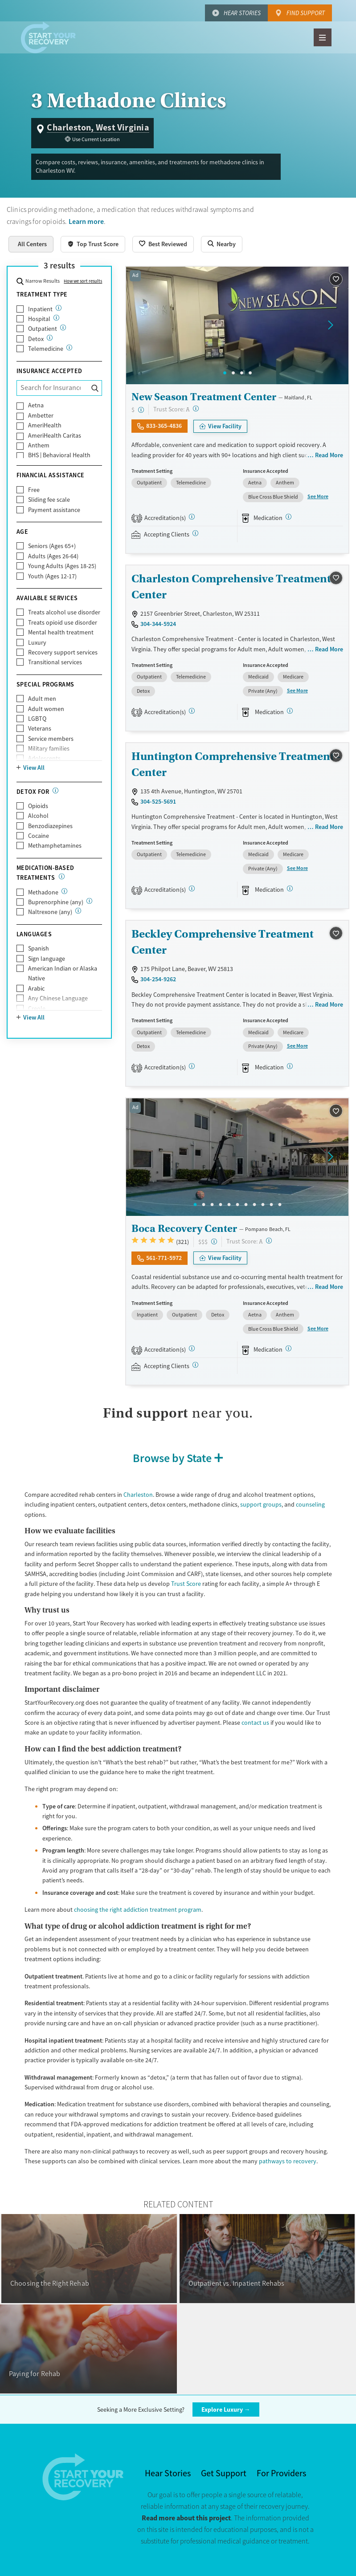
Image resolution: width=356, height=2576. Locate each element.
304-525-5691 (158, 801)
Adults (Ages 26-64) (53, 556)
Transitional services (55, 662)
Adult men (42, 699)
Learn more (86, 221)
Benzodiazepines (50, 826)
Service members (51, 739)
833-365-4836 (164, 426)
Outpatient (42, 329)
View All (34, 768)
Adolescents (44, 758)
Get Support (223, 2473)
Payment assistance (54, 510)
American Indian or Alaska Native (62, 973)
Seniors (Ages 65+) (52, 546)
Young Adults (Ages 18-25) (62, 566)
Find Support (305, 13)
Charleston (138, 1495)
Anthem (38, 445)
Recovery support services (63, 652)
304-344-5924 (158, 624)
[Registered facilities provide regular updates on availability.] (195, 533)
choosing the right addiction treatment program (137, 1910)
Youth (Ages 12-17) (52, 576)
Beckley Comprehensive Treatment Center (222, 942)
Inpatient (40, 309)
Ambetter (40, 415)
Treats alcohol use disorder (64, 612)
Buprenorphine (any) (55, 902)
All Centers (32, 244)
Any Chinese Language (58, 998)
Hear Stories (242, 13)
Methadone (43, 892)
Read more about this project (186, 2518)
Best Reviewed (167, 244)
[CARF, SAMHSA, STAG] (192, 517)
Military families (49, 748)
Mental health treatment (61, 632)
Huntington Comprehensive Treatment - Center (236, 764)
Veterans (39, 728)
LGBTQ (37, 719)
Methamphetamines (55, 845)
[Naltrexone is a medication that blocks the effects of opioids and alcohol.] (78, 911)
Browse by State (172, 1457)
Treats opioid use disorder (62, 622)
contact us (255, 1723)
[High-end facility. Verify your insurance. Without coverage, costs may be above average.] (214, 1241)
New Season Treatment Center (203, 396)
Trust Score (186, 1584)
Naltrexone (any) (50, 912)
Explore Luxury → (225, 2409)
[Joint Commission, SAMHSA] (192, 1348)
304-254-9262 (158, 979)
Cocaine (38, 836)
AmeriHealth (44, 425)
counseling (310, 1504)
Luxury (37, 642)
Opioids (38, 806)
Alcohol (38, 816)
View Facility (224, 426)
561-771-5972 (164, 1258)
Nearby (226, 244)
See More (317, 496)
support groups (261, 1504)
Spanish (38, 948)
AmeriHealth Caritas (54, 435)
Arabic (36, 988)
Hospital (39, 319)
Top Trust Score (98, 244)
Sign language (46, 959)
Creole (36, 1008)
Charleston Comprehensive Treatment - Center (234, 586)
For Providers (281, 2473)
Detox (36, 339)
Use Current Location (96, 139)
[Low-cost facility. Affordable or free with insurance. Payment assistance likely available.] (141, 410)
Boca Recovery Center (184, 1228)
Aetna (36, 405)
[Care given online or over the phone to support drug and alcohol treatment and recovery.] (69, 347)
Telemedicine (45, 349)
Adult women (46, 709)
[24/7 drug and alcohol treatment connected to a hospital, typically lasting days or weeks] (56, 318)
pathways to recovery (287, 2161)
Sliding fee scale (49, 500)
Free (34, 490)
